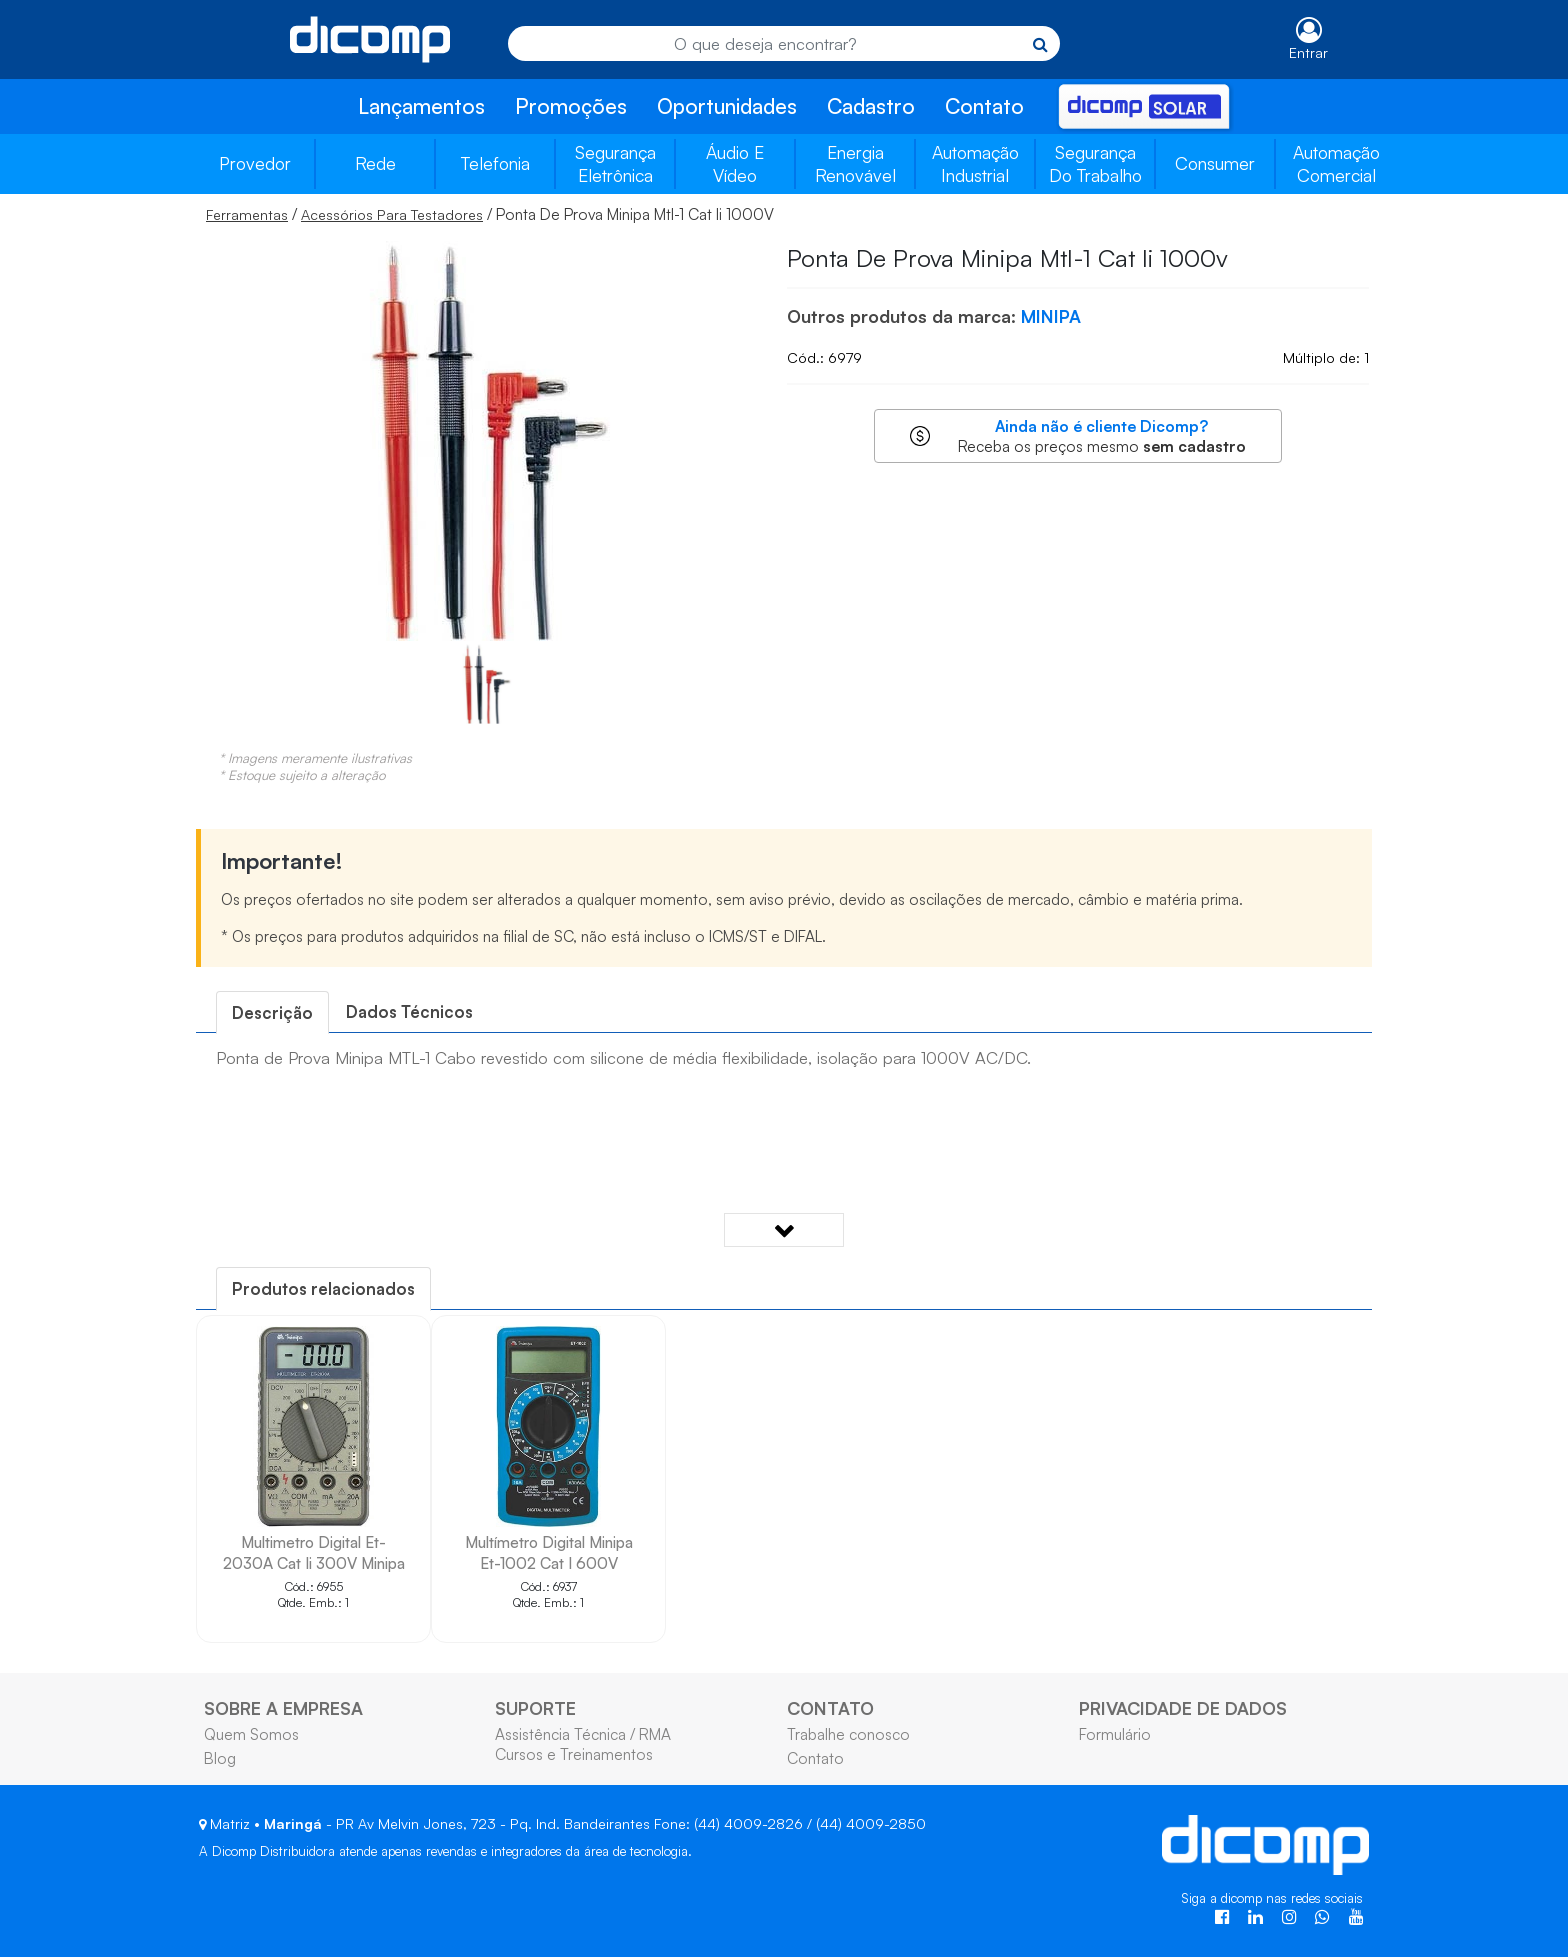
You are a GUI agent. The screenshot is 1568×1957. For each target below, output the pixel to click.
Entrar (1308, 52)
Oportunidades (727, 106)
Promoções (571, 106)
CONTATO (830, 1708)
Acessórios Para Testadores (392, 214)
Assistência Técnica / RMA (583, 1734)
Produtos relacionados (323, 1288)
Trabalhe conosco (848, 1734)
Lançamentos (421, 106)
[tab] (272, 1012)
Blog (220, 1758)
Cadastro (871, 106)
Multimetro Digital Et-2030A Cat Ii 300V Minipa (314, 1552)
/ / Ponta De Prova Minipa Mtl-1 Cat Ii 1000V (490, 214)
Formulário (1115, 1734)
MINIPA (1051, 316)
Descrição (272, 1012)
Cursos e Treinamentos (574, 1754)
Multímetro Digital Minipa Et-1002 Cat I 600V (549, 1552)
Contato (984, 106)
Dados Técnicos (409, 1011)
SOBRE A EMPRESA (283, 1708)
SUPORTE (535, 1708)
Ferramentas (247, 214)
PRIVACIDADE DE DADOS (1183, 1708)
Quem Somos (251, 1734)
